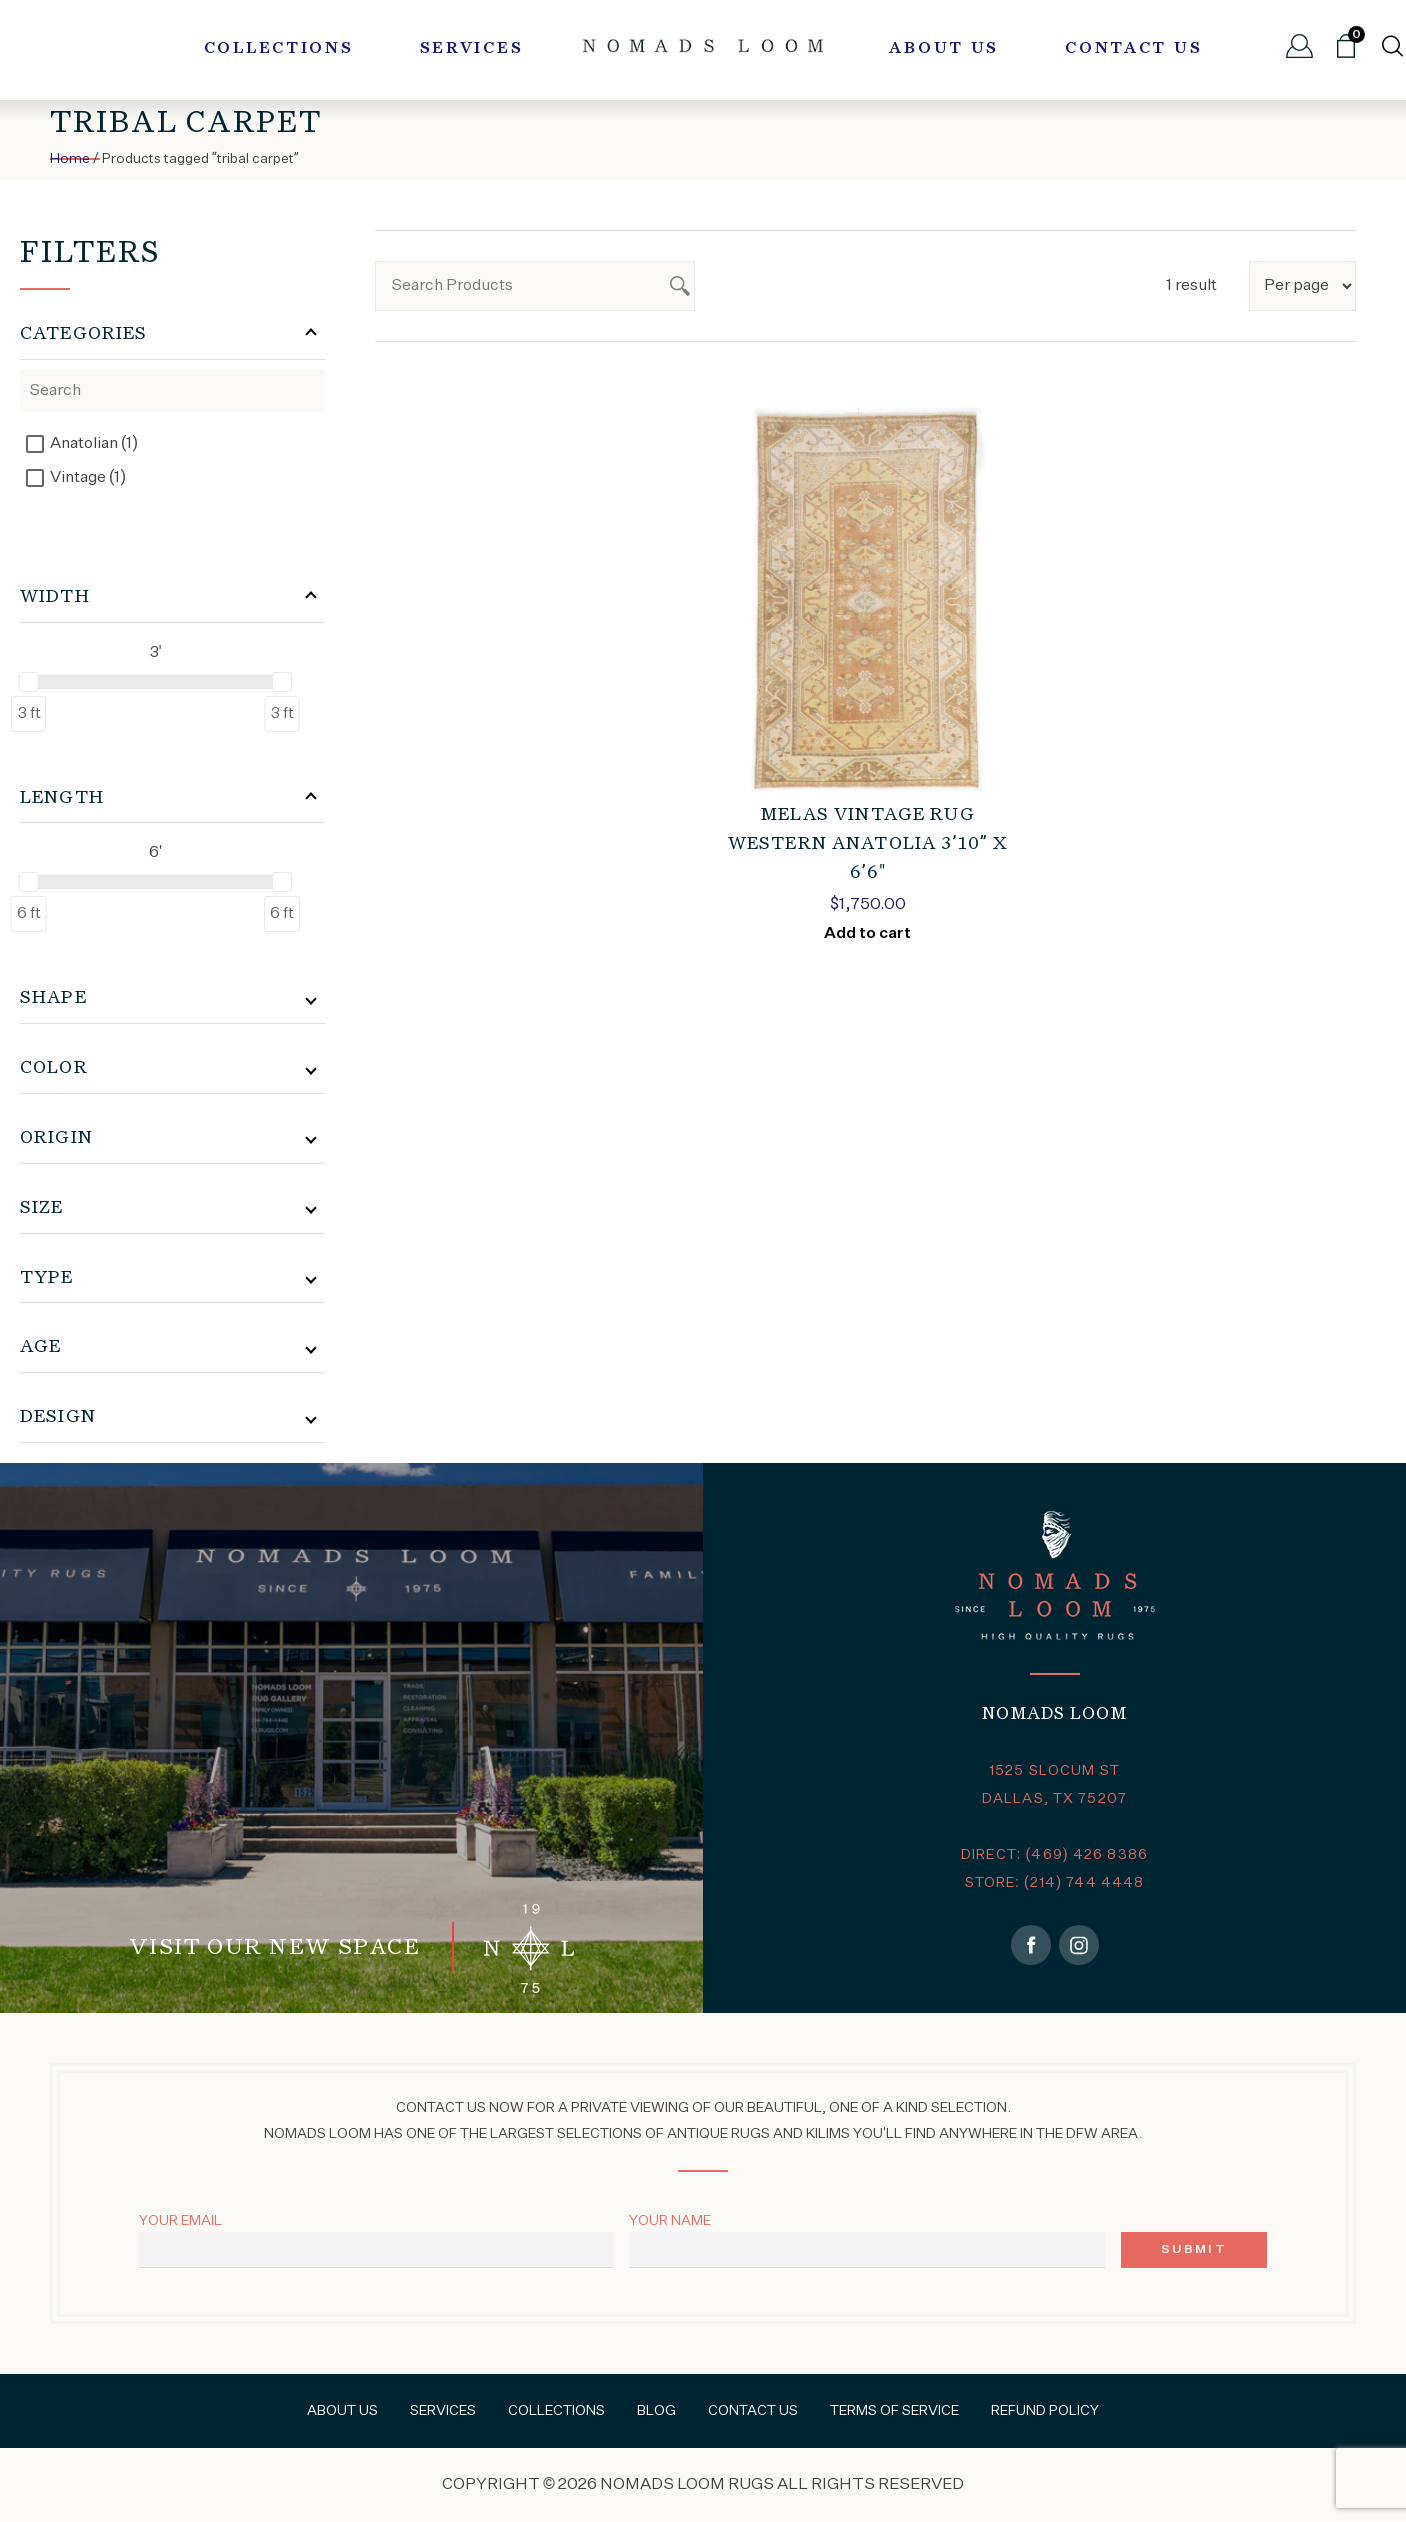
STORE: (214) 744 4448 (1055, 1883)
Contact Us (1133, 49)
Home (70, 159)
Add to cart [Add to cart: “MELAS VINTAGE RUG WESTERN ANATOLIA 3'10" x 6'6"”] (867, 934)
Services (472, 49)
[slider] (29, 682)
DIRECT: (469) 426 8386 (1054, 1855)
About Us (944, 49)
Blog (656, 2411)
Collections (279, 49)
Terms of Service (894, 2411)
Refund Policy (1045, 2411)
